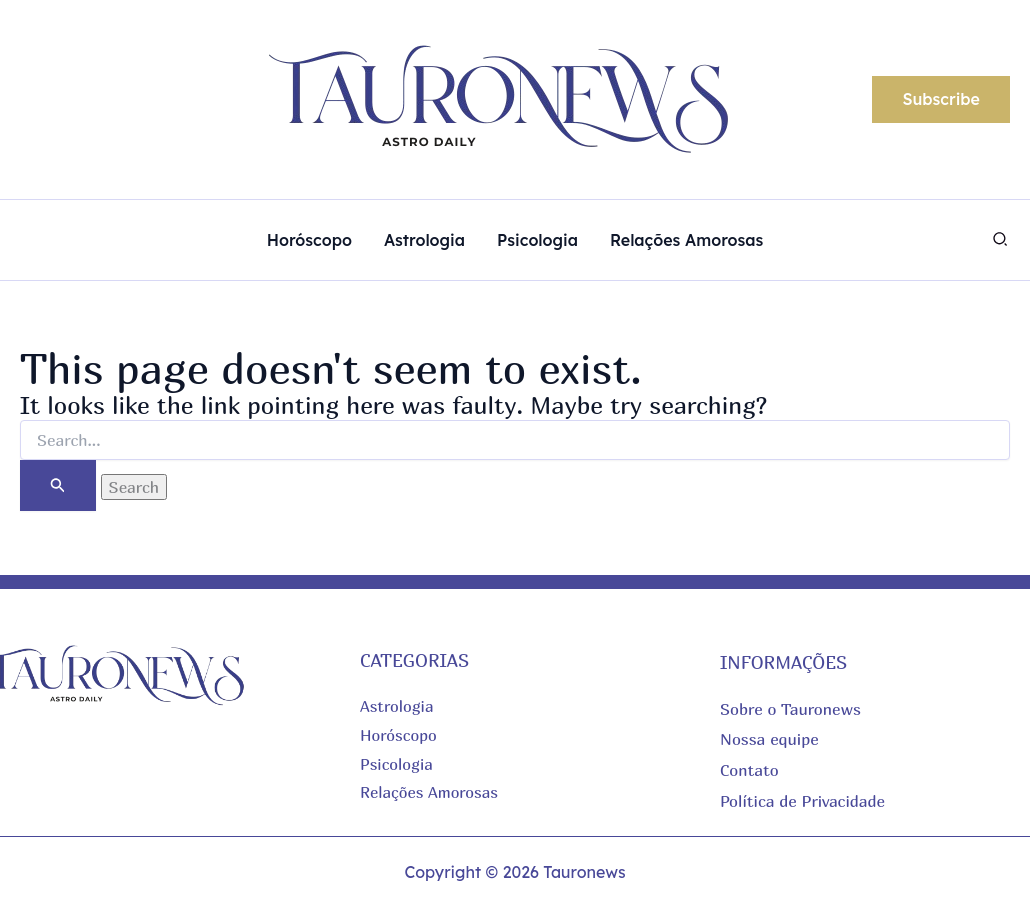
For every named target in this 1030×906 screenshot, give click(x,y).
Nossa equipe (769, 739)
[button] (941, 100)
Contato (749, 769)
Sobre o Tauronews (790, 709)
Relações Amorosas (430, 792)
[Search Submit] (58, 485)
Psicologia (397, 764)
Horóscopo (399, 735)
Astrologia (397, 706)
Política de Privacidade (802, 800)
